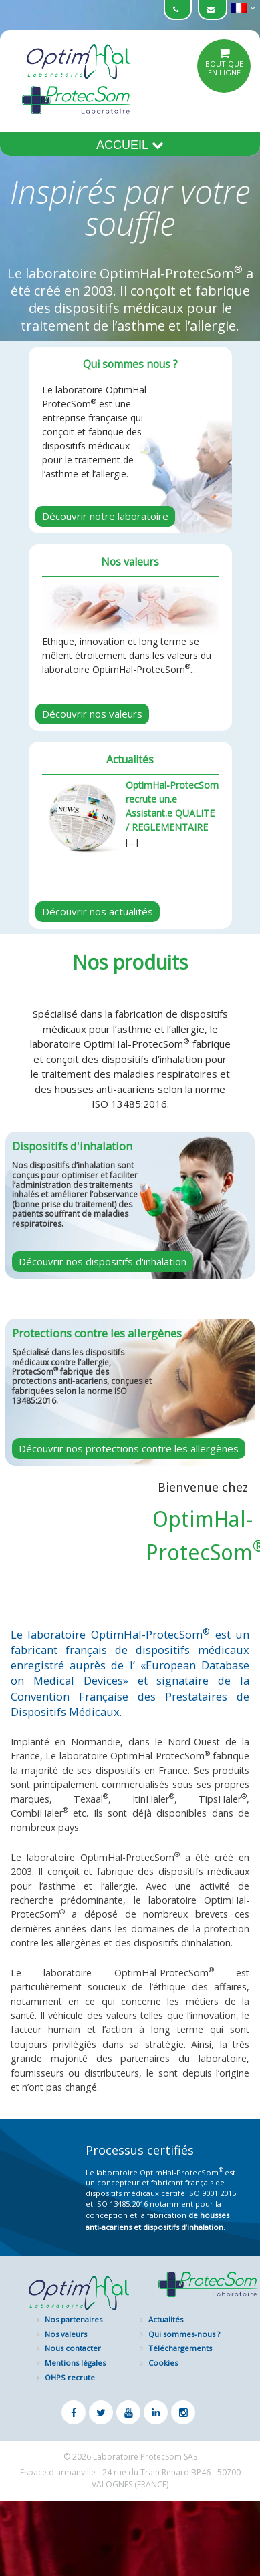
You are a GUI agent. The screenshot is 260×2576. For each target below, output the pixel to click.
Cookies (163, 2363)
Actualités (165, 2319)
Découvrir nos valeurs (92, 713)
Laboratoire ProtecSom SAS (145, 2456)
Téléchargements (180, 2348)
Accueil (130, 145)
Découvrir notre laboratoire (105, 516)
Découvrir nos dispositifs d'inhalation (102, 1261)
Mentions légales (75, 2363)
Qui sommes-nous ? (184, 2334)
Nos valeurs (66, 2334)
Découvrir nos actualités (97, 911)
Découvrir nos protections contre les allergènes (129, 1448)
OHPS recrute (70, 2377)
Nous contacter (73, 2348)
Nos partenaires (73, 2319)
